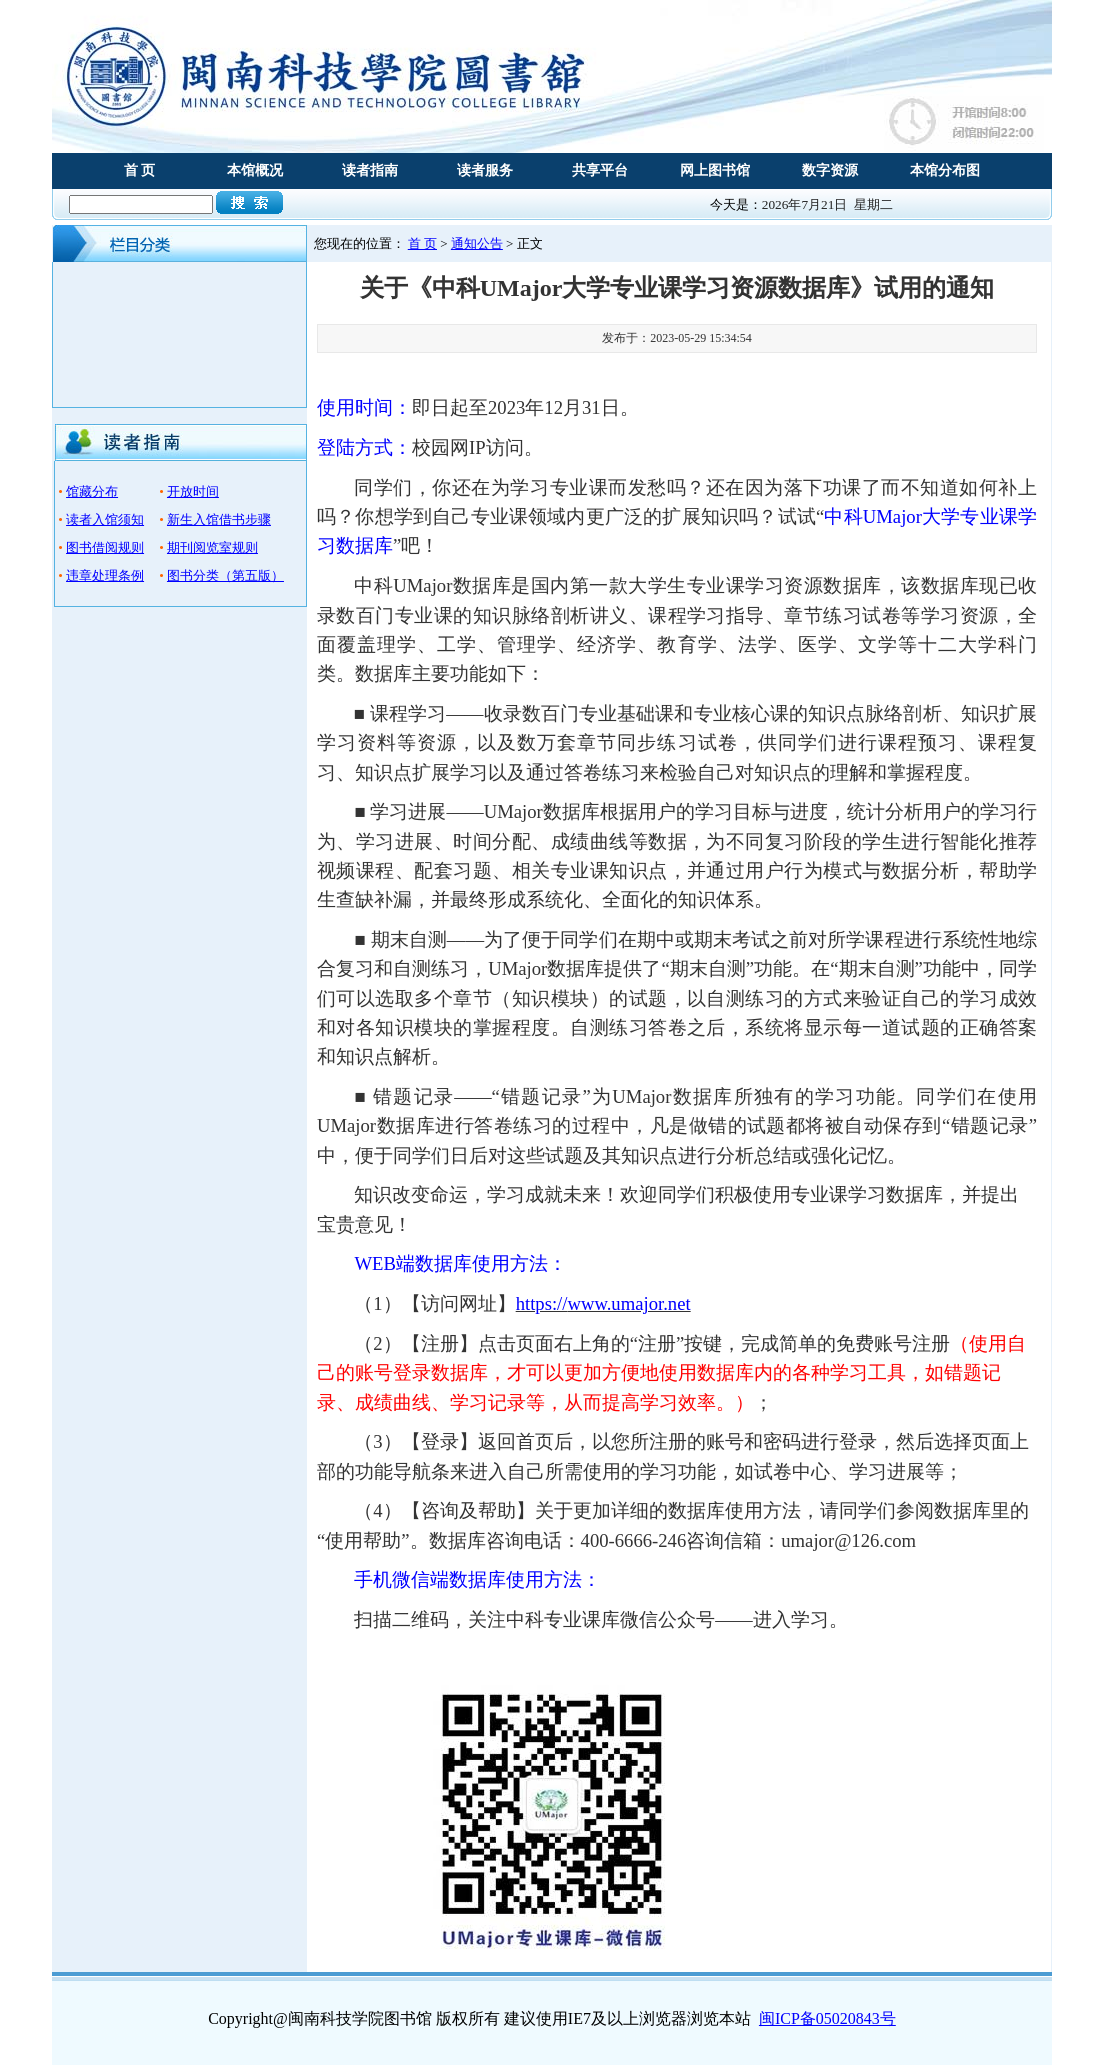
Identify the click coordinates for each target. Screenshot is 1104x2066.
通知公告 (477, 243)
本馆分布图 (945, 170)
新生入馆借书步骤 (219, 519)
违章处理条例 (105, 575)
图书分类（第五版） (225, 575)
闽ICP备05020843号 (827, 2018)
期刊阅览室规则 (212, 547)
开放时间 (193, 491)
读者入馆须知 (105, 519)
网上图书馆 (715, 170)
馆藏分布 (92, 491)
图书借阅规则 (105, 547)
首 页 (140, 170)
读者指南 (370, 170)
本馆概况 (255, 170)
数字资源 (830, 170)
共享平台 (600, 170)
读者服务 (485, 170)
